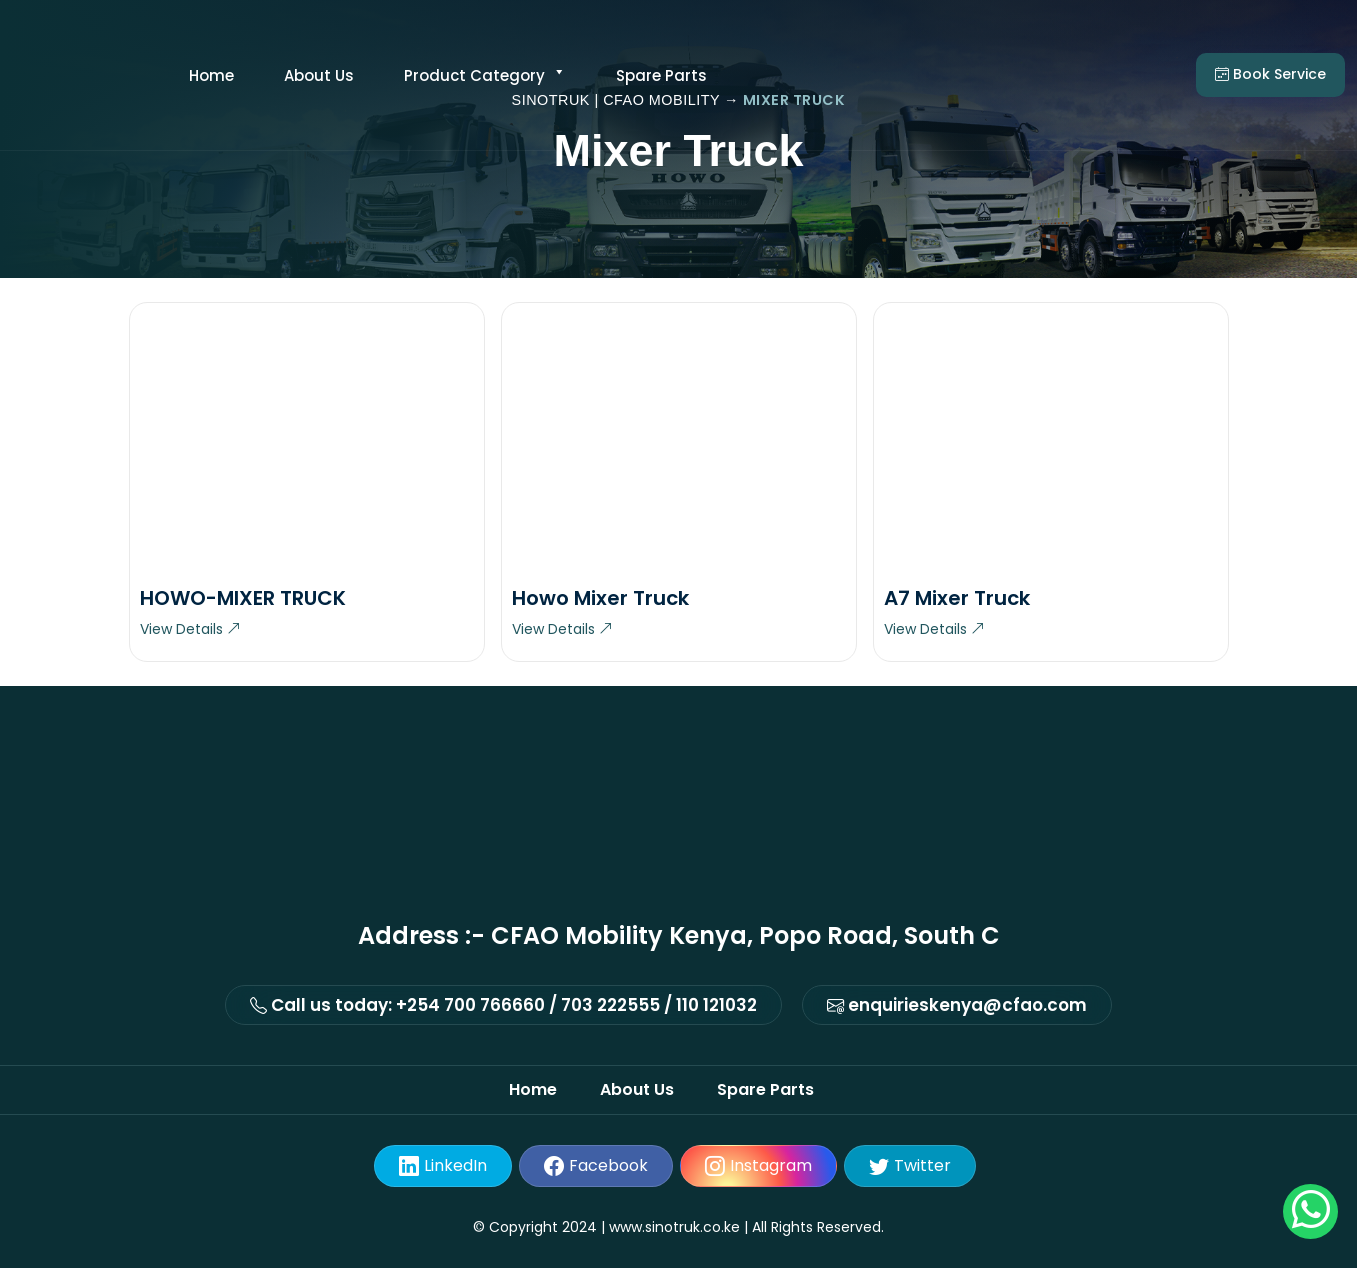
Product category (485, 75)
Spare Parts (661, 75)
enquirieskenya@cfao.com (957, 1005)
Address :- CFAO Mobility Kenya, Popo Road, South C (679, 935)
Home (211, 75)
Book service (1270, 74)
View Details (190, 629)
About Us (319, 75)
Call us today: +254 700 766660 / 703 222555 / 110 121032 (503, 1005)
